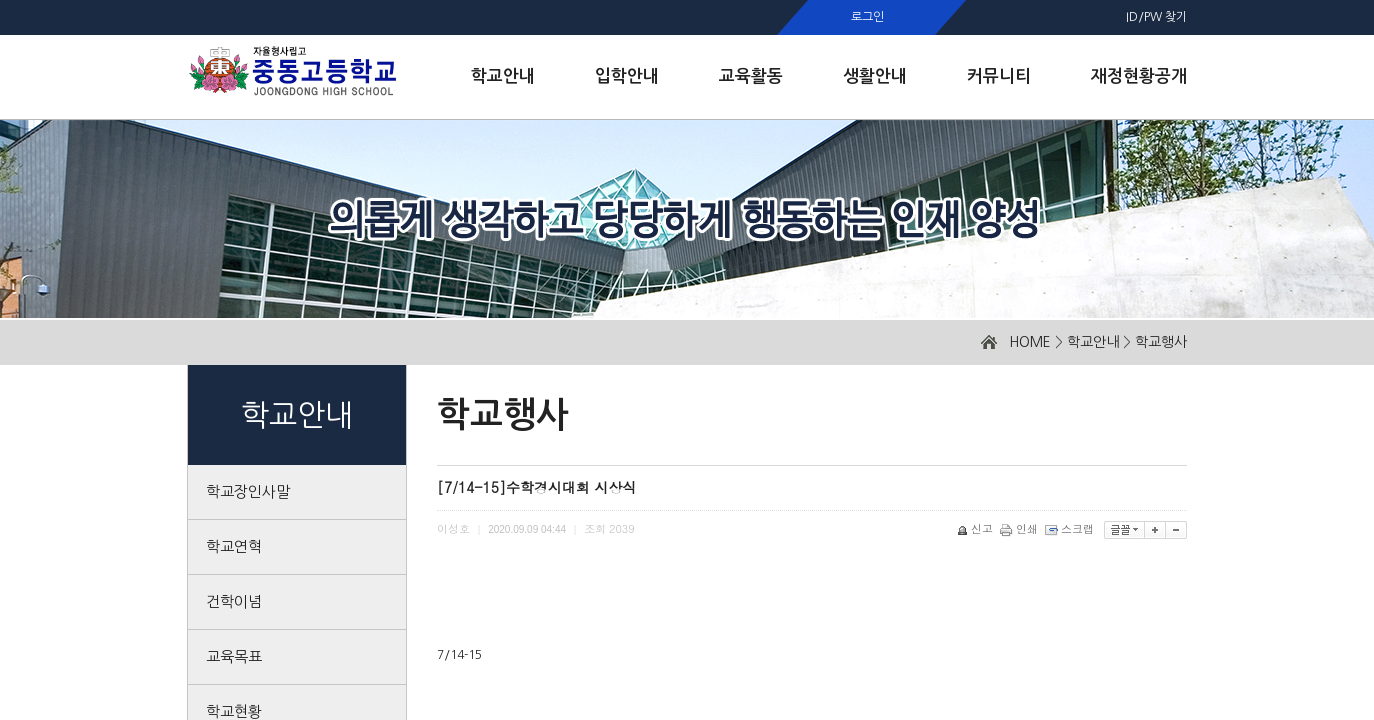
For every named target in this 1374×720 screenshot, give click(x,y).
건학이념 (234, 601)
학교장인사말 (248, 491)
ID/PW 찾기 (1156, 17)
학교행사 (1161, 342)
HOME (1030, 342)
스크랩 (1071, 528)
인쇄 (1020, 528)
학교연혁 (234, 546)
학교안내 (1093, 342)
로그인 (867, 17)
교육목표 (234, 656)
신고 (976, 528)
